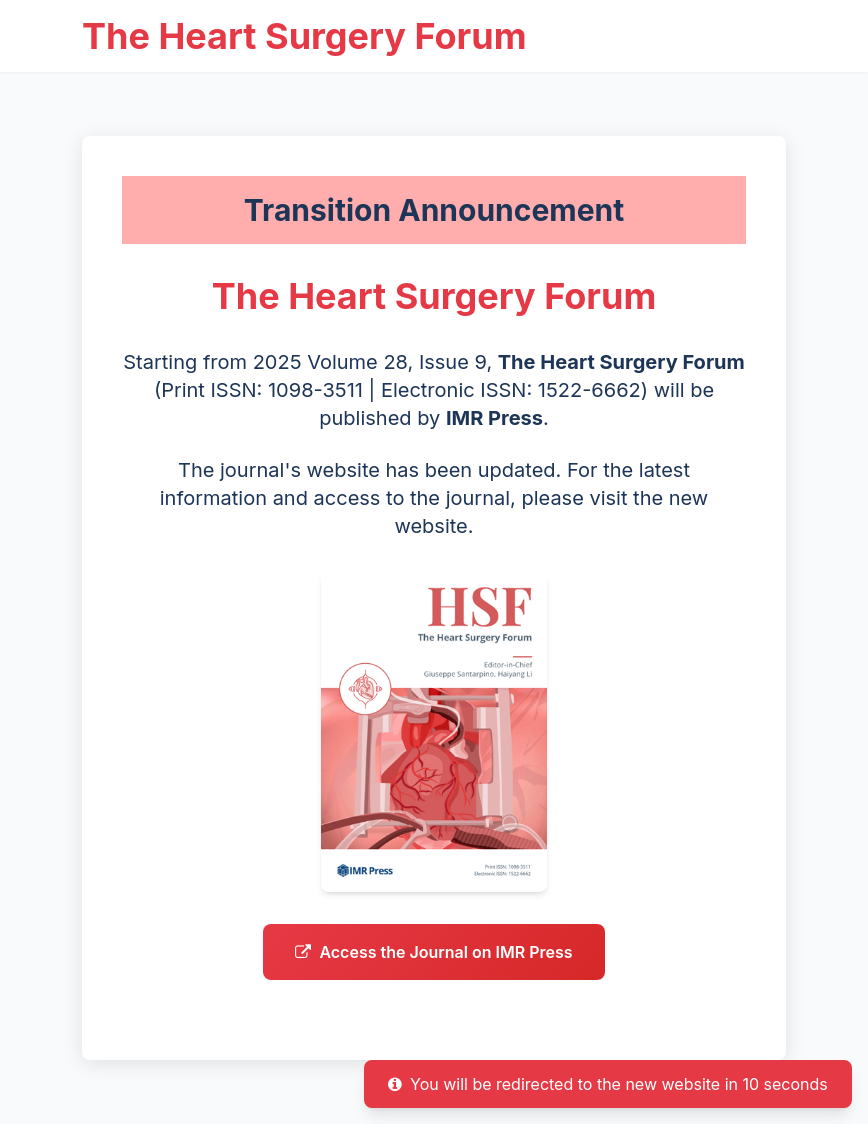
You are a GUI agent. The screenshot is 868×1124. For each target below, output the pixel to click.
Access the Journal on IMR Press (433, 983)
